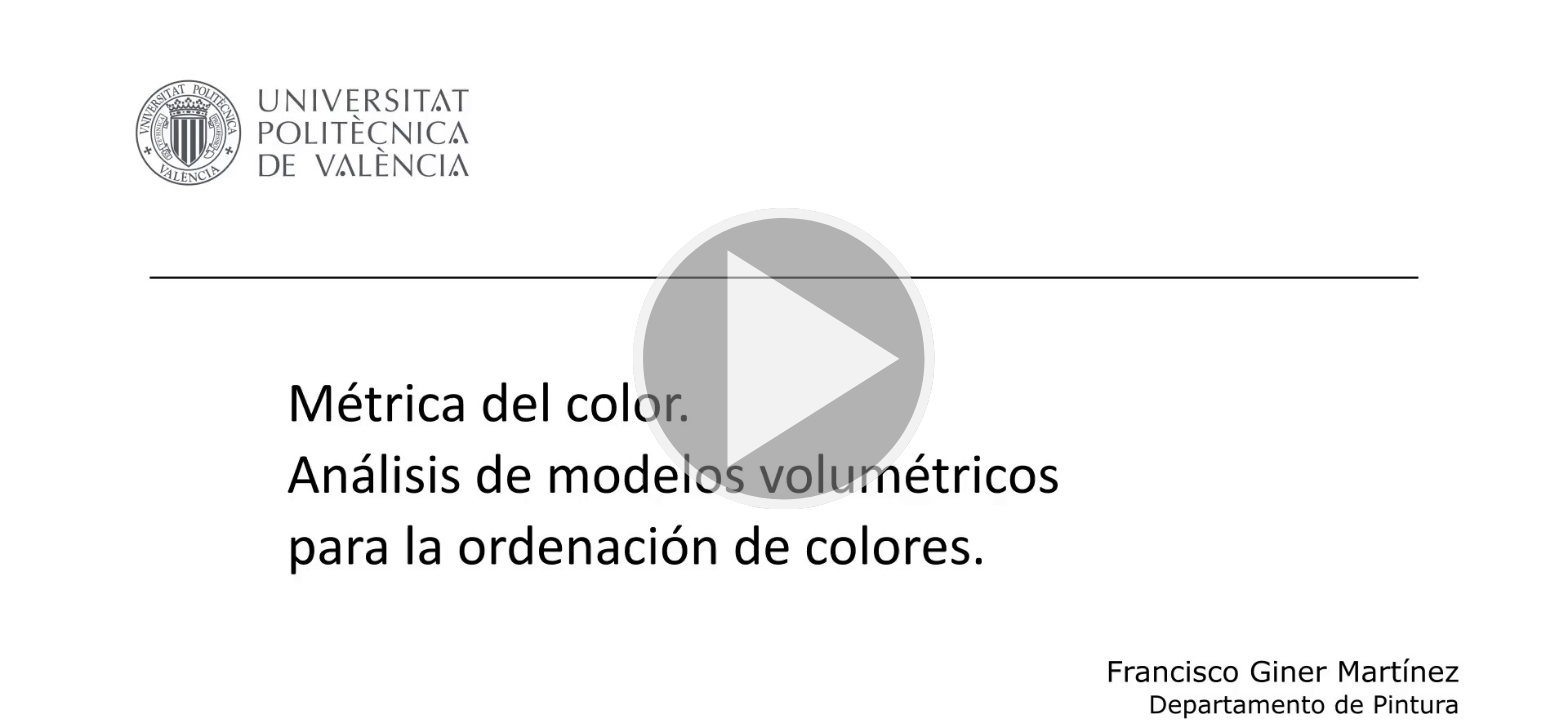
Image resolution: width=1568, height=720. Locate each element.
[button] (784, 360)
